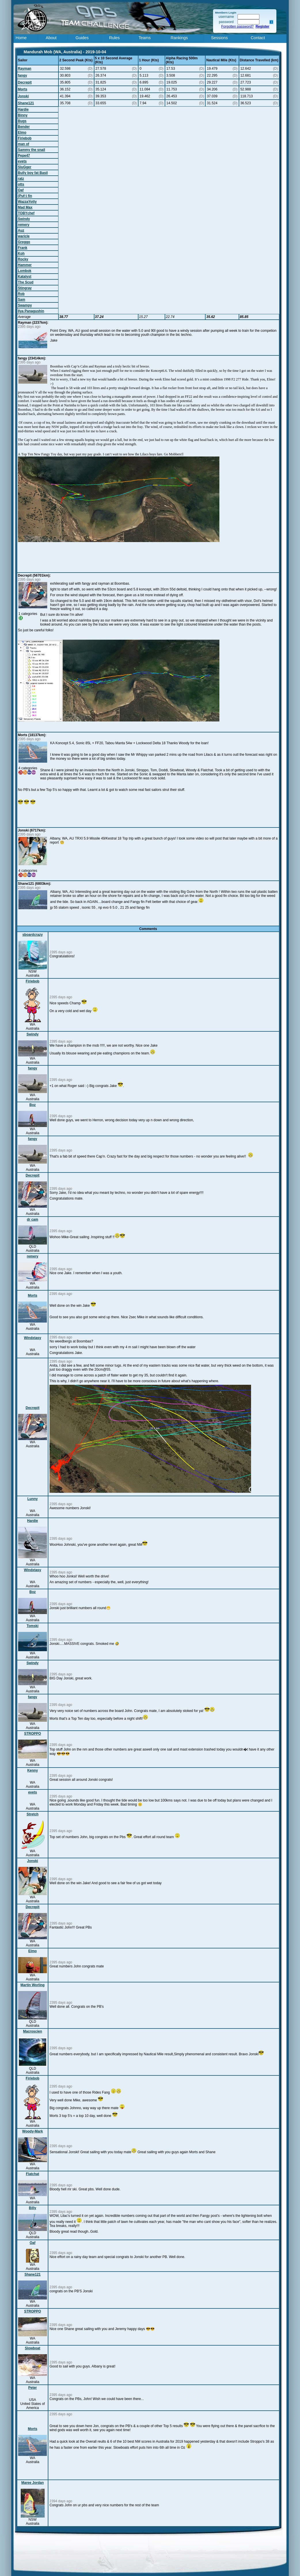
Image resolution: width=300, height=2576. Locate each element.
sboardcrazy (32, 935)
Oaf (21, 190)
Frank (22, 248)
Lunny (32, 1499)
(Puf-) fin (25, 196)
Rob (21, 294)
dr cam (32, 1219)
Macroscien (32, 2031)
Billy (32, 2208)
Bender (24, 127)
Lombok (24, 271)
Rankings (179, 37)
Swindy (24, 219)
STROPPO (32, 1734)
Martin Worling (32, 1985)
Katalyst (24, 276)
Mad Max (25, 207)
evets (22, 161)
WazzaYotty (27, 202)
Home (21, 37)
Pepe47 (24, 156)
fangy (22, 75)
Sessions (219, 37)
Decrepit (25, 82)
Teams (144, 37)
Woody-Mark (32, 2131)
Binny (22, 115)
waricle (24, 236)
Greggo (24, 242)
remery (23, 225)
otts (21, 184)
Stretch (32, 1814)
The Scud (25, 282)
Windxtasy (32, 1338)
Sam (21, 300)
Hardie (23, 109)
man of (23, 144)
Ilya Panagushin (31, 311)
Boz (32, 1105)
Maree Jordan (32, 2483)
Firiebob (24, 138)
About (51, 37)
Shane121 (26, 103)
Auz (21, 230)
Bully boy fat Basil (33, 173)
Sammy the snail (31, 150)
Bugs (22, 121)
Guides (82, 37)
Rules (114, 37)
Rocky (23, 259)
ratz (21, 179)
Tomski (32, 1626)
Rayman (24, 69)
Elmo (22, 132)
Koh (21, 253)
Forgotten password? (237, 26)
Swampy (25, 305)
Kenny (32, 1770)
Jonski (23, 96)
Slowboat (32, 2348)
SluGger (24, 167)
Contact (258, 37)
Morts (22, 89)
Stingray (25, 288)
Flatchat (32, 2174)
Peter (32, 2388)
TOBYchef (26, 213)
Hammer (25, 265)
